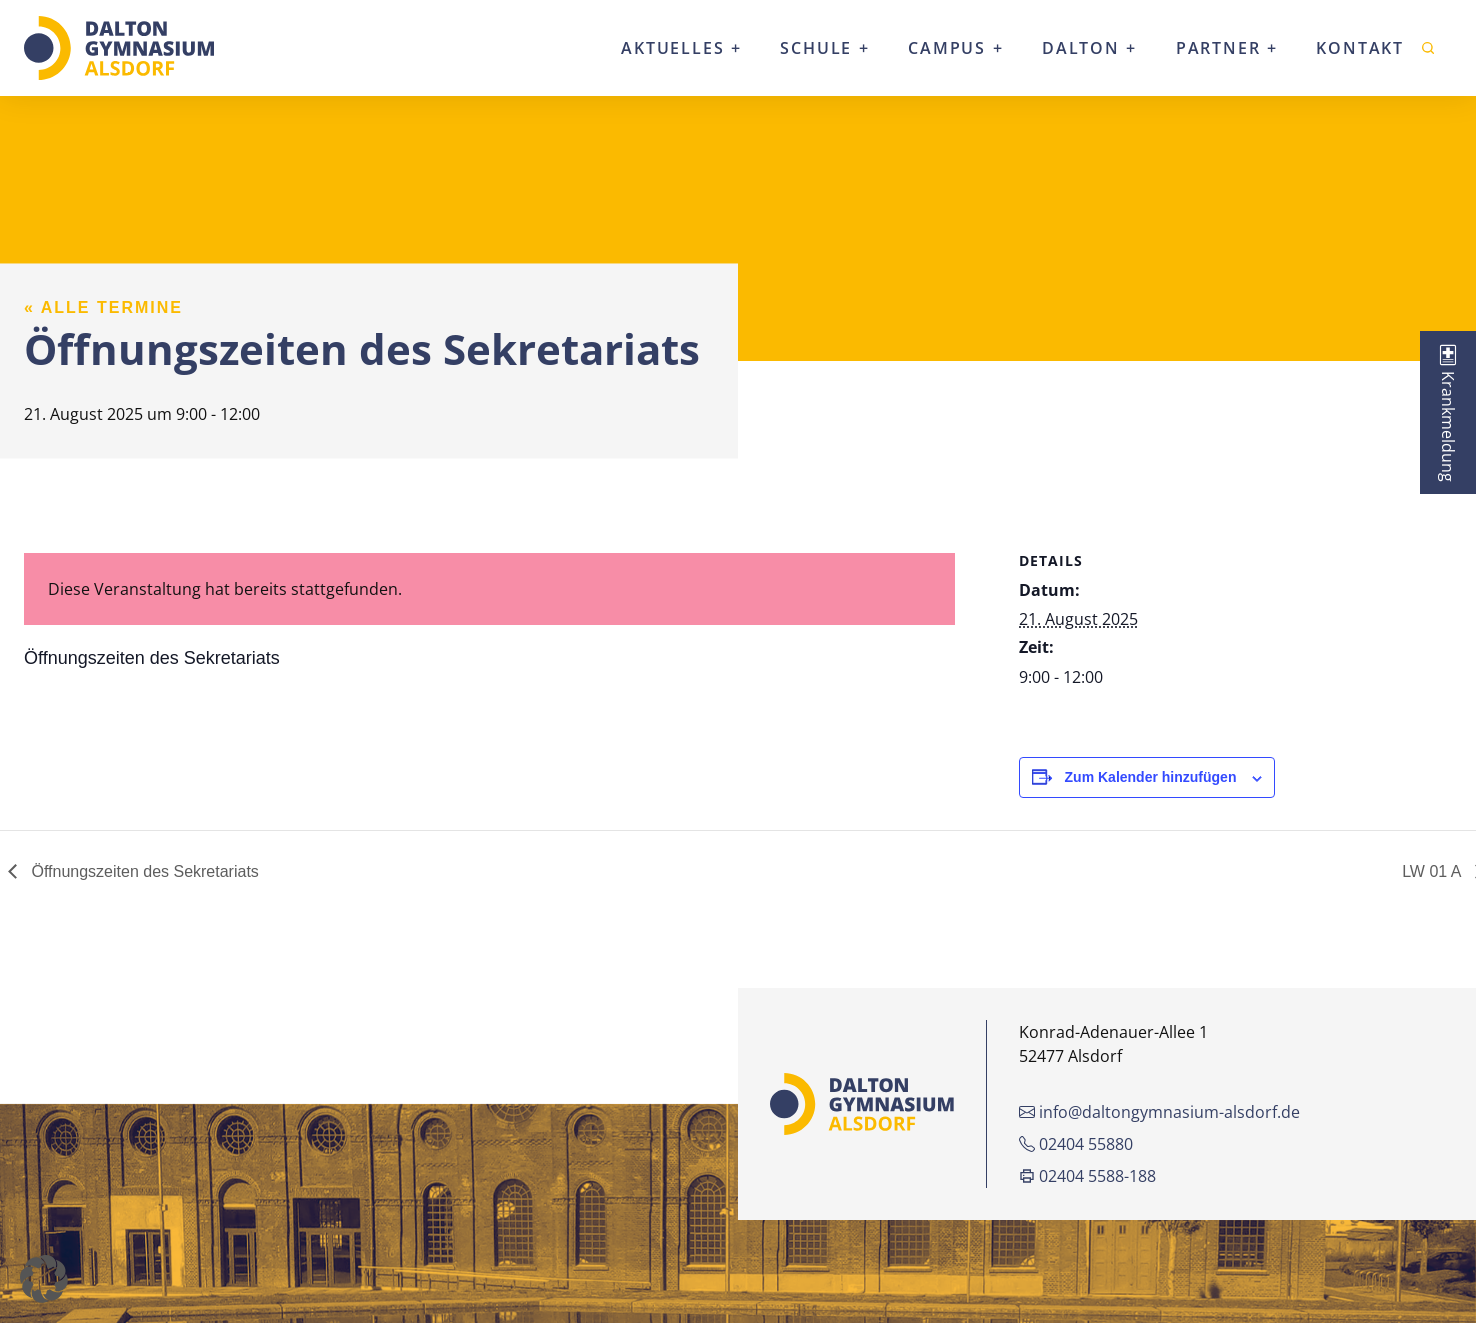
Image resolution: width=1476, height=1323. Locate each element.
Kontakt (1360, 48)
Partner (1218, 48)
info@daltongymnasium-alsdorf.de (1159, 1112)
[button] (44, 1279)
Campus (947, 48)
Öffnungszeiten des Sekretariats (143, 871)
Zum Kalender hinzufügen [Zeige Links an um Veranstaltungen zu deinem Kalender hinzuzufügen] (1151, 777)
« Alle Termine (103, 307)
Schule (816, 48)
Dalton (1081, 48)
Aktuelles (672, 48)
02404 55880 (1076, 1144)
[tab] (1448, 412)
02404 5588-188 (1087, 1176)
